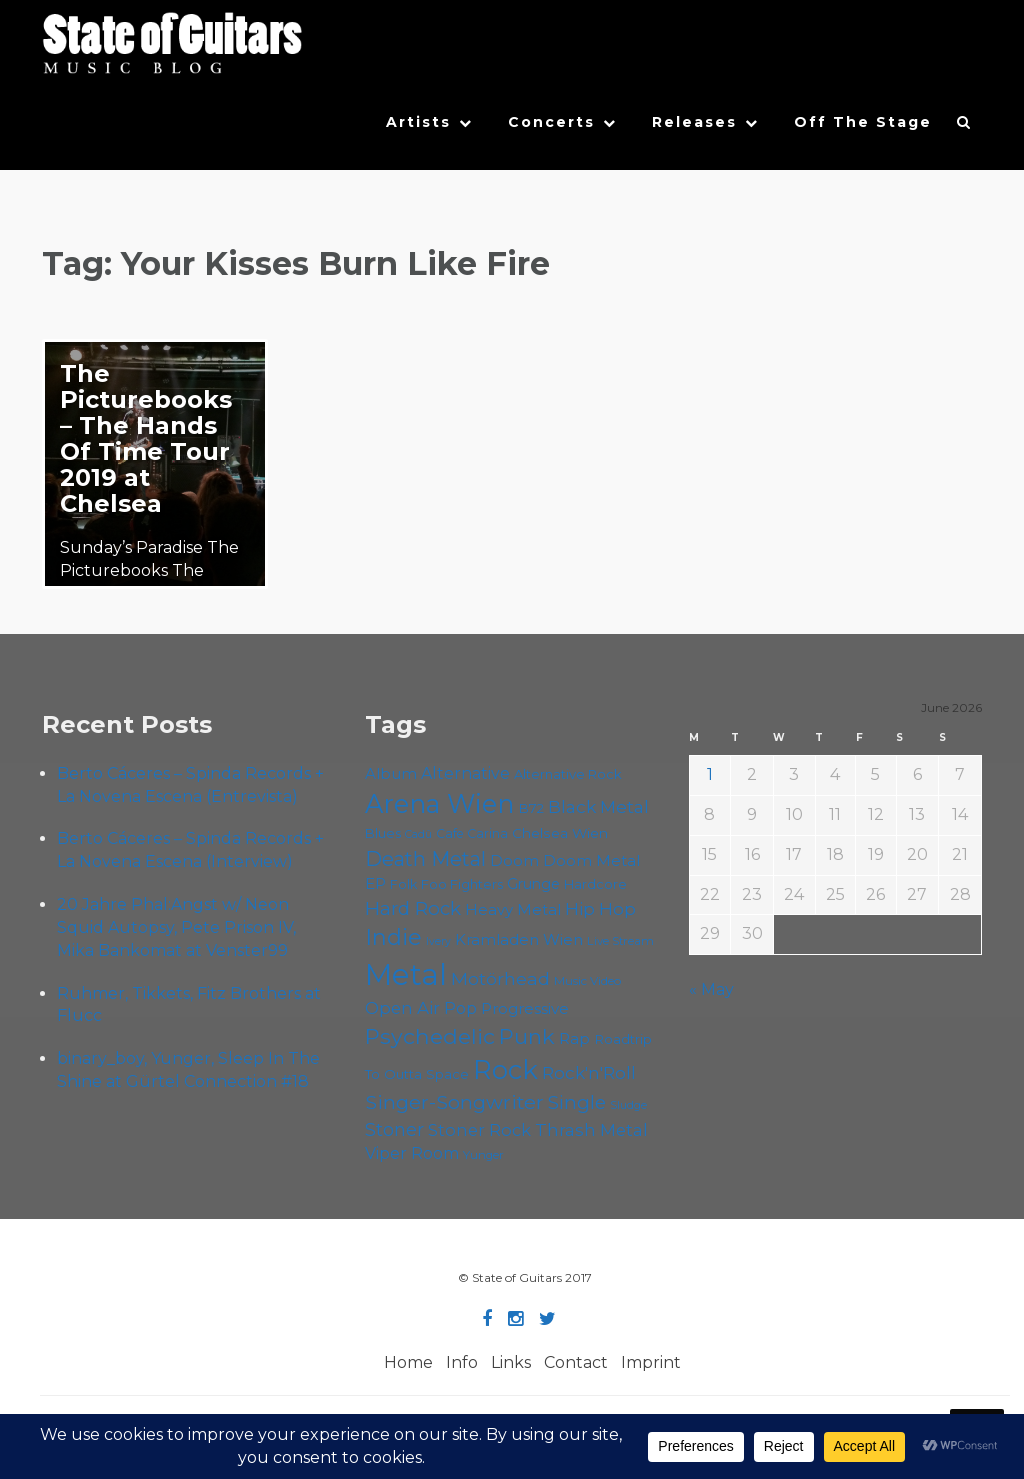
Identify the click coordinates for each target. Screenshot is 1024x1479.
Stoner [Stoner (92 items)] (394, 1129)
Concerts (551, 122)
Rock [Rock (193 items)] (505, 1069)
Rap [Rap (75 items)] (574, 1038)
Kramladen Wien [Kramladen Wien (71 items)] (519, 939)
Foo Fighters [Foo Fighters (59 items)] (462, 884)
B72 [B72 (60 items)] (531, 808)
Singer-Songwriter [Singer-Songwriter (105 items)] (454, 1102)
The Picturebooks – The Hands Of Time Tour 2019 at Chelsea (146, 438)
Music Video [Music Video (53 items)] (587, 980)
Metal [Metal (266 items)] (406, 974)
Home (408, 1362)
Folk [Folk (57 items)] (403, 884)
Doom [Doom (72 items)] (514, 860)
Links (511, 1362)
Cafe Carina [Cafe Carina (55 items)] (472, 833)
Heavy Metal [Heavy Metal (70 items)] (513, 910)
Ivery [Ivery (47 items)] (438, 941)
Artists (418, 122)
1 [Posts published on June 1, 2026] (710, 774)
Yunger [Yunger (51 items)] (483, 1155)
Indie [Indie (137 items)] (393, 937)
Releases (694, 122)
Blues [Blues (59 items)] (383, 833)
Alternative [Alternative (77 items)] (465, 773)
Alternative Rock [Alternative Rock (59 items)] (568, 774)
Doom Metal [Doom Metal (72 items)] (591, 860)
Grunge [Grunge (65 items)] (533, 884)
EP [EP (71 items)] (375, 883)
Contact (576, 1362)
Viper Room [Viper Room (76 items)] (412, 1153)
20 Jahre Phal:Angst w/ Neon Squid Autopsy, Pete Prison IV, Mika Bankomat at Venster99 (176, 927)
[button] (964, 127)
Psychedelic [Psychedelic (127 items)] (430, 1036)
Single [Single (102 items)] (577, 1102)
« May (711, 989)
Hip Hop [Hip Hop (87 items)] (600, 908)
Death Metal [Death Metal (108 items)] (425, 859)
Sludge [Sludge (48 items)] (628, 1105)
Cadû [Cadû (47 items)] (418, 834)
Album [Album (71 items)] (391, 773)
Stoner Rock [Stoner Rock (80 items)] (479, 1130)
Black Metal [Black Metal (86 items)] (598, 806)
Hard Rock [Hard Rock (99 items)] (413, 908)
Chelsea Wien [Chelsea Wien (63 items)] (560, 833)
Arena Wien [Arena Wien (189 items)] (439, 803)
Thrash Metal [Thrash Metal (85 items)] (591, 1130)
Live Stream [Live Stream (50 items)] (620, 941)
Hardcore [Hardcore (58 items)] (595, 884)
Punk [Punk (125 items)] (527, 1036)
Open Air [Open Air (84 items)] (402, 1008)
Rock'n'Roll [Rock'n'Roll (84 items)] (589, 1073)
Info (462, 1362)
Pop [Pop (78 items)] (460, 1008)
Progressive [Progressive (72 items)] (525, 1008)
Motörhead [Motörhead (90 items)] (500, 978)
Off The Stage (863, 122)
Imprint (651, 1362)
